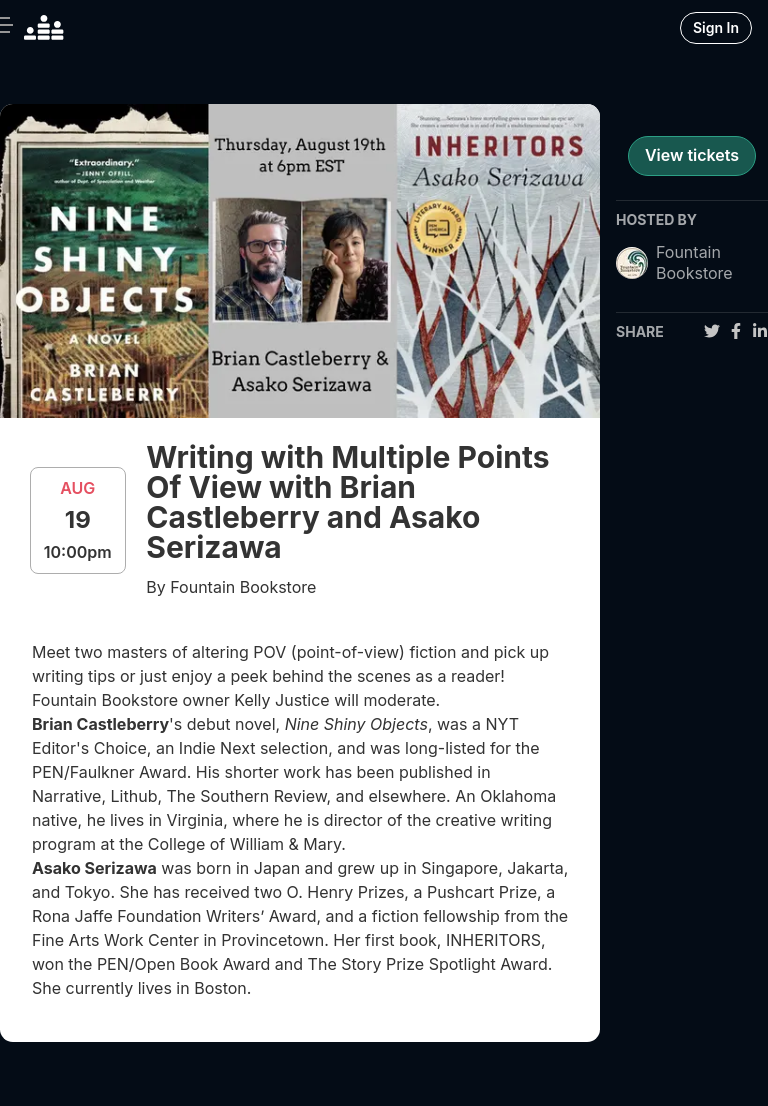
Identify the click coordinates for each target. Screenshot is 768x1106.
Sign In (716, 27)
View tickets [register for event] (692, 155)
